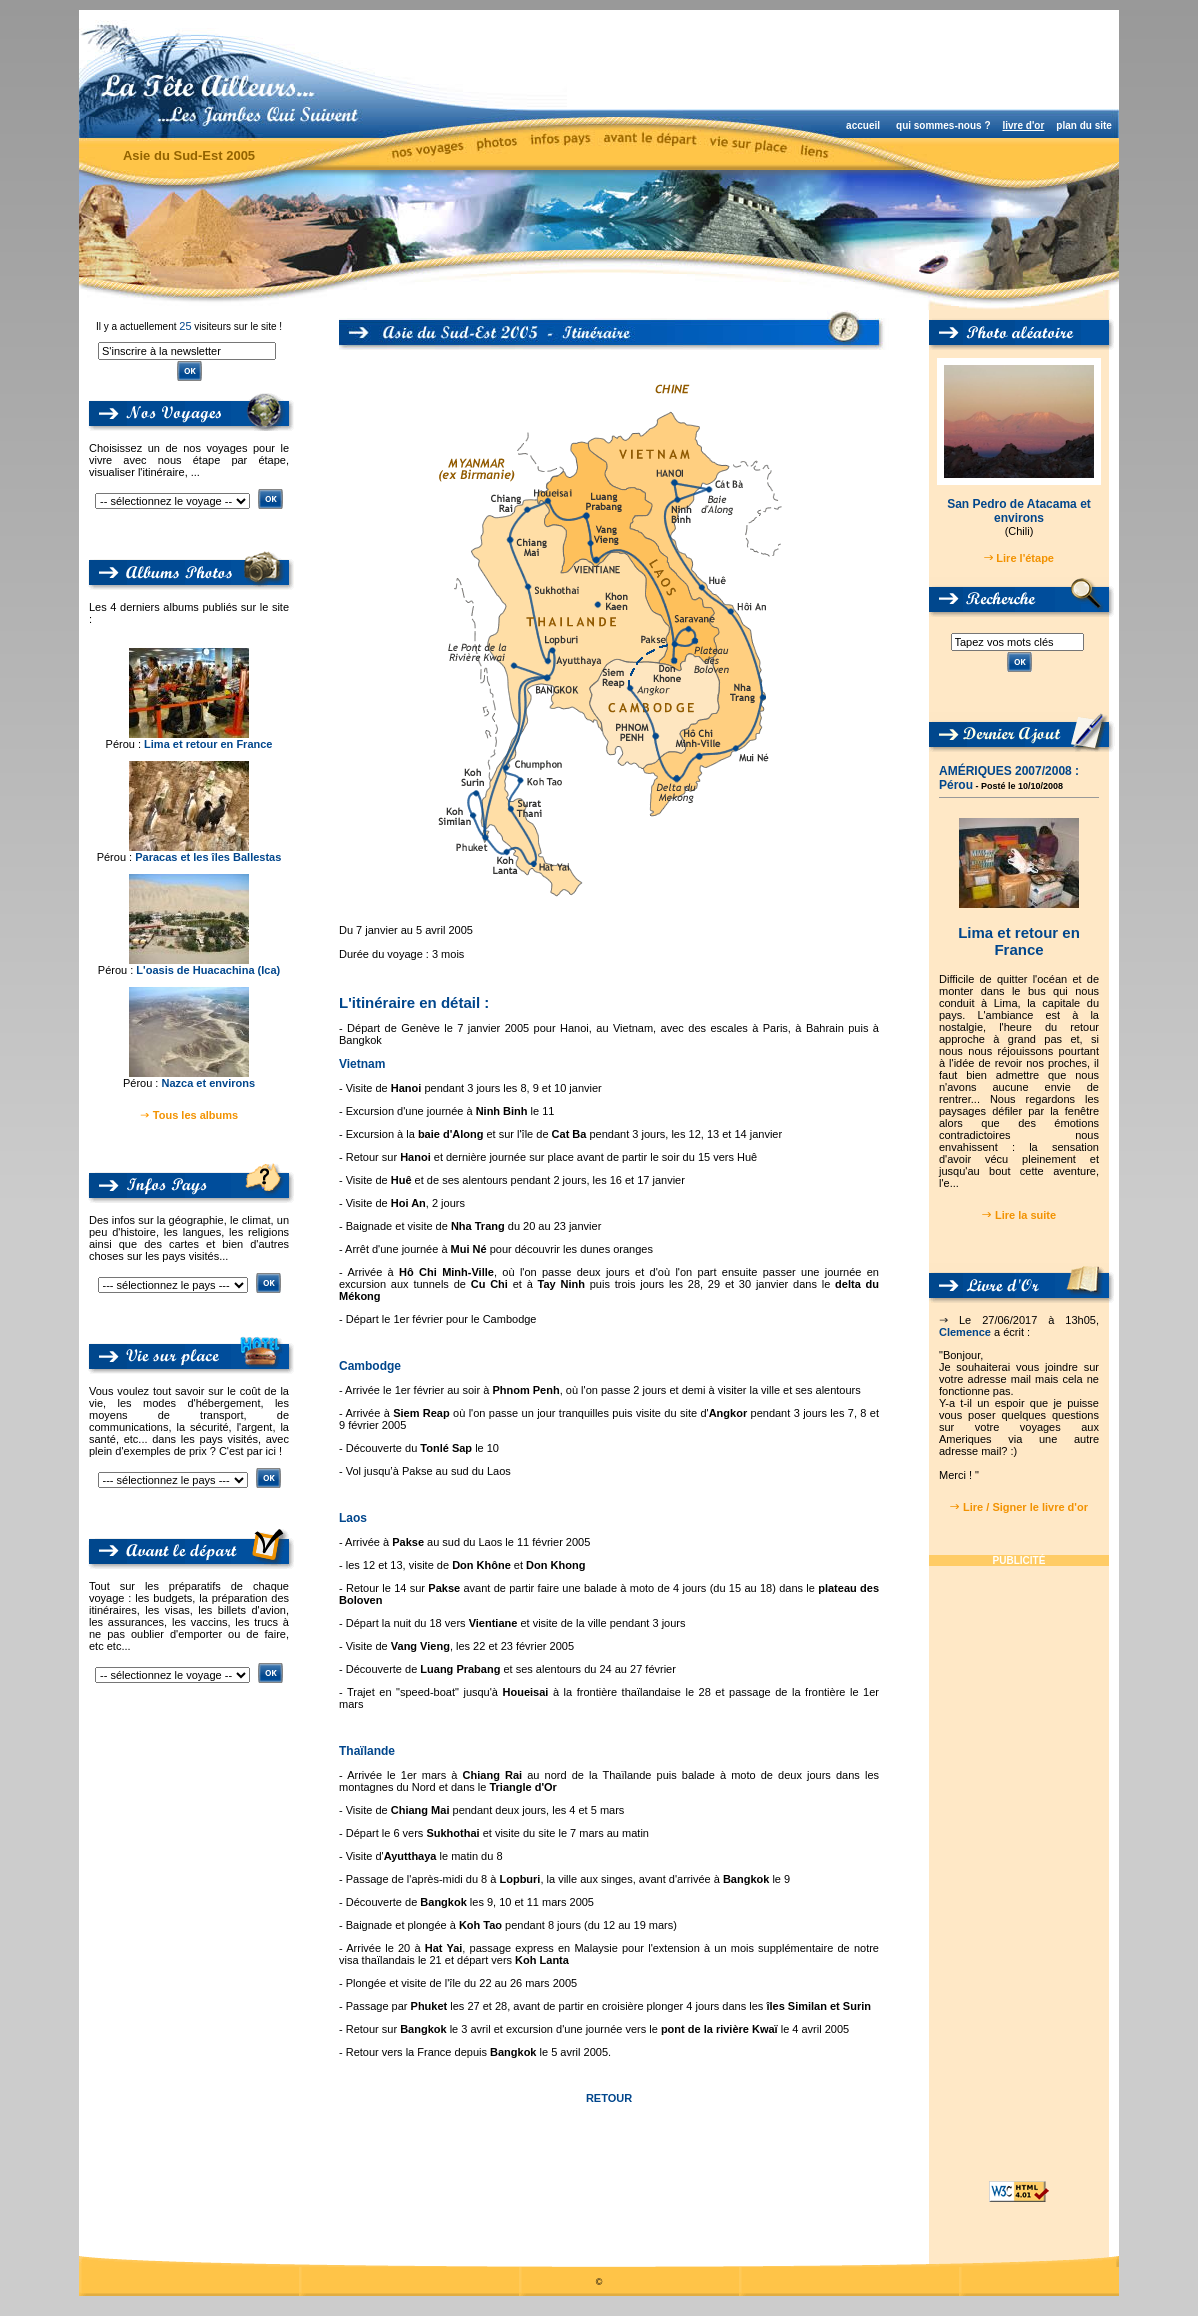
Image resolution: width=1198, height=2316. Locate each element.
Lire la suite (1025, 1215)
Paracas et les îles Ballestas (208, 857)
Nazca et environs (208, 1083)
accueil (863, 125)
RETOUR (609, 2098)
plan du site (1084, 125)
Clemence (965, 1332)
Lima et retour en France (208, 744)
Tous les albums (195, 1115)
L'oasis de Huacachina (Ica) (208, 970)
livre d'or (1023, 125)
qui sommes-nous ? (943, 125)
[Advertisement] (849, 60)
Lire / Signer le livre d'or (1025, 1507)
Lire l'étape (1025, 558)
